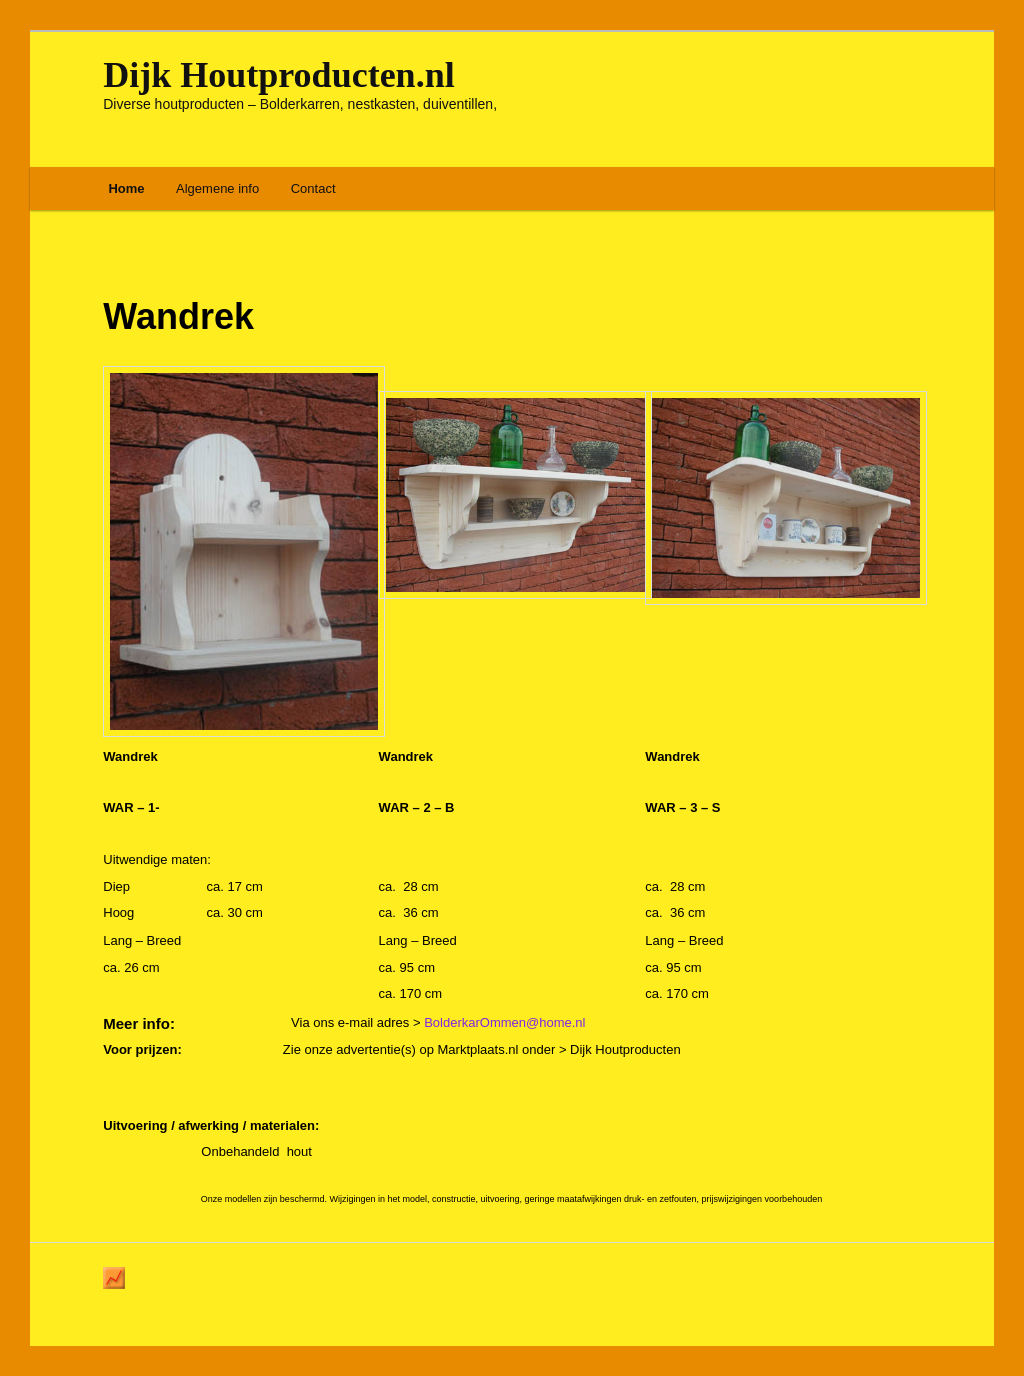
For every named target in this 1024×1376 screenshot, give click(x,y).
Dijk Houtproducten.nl (278, 75)
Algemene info (217, 188)
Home (126, 188)
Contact (313, 188)
